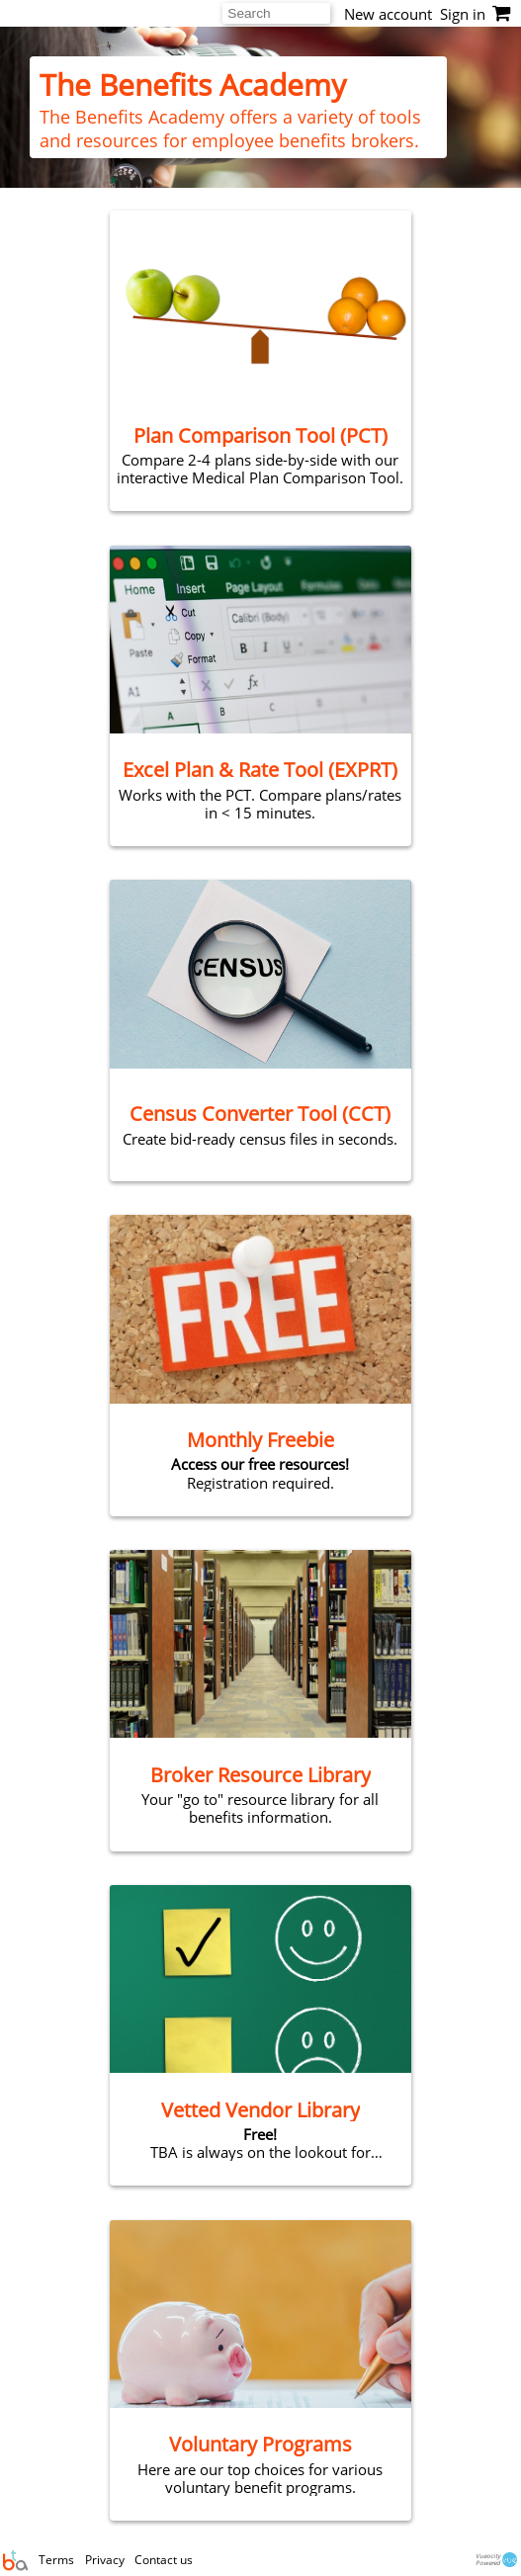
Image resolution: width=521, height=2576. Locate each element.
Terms (58, 2559)
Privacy (106, 2559)
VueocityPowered (498, 2559)
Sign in (462, 14)
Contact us (163, 2559)
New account (388, 14)
